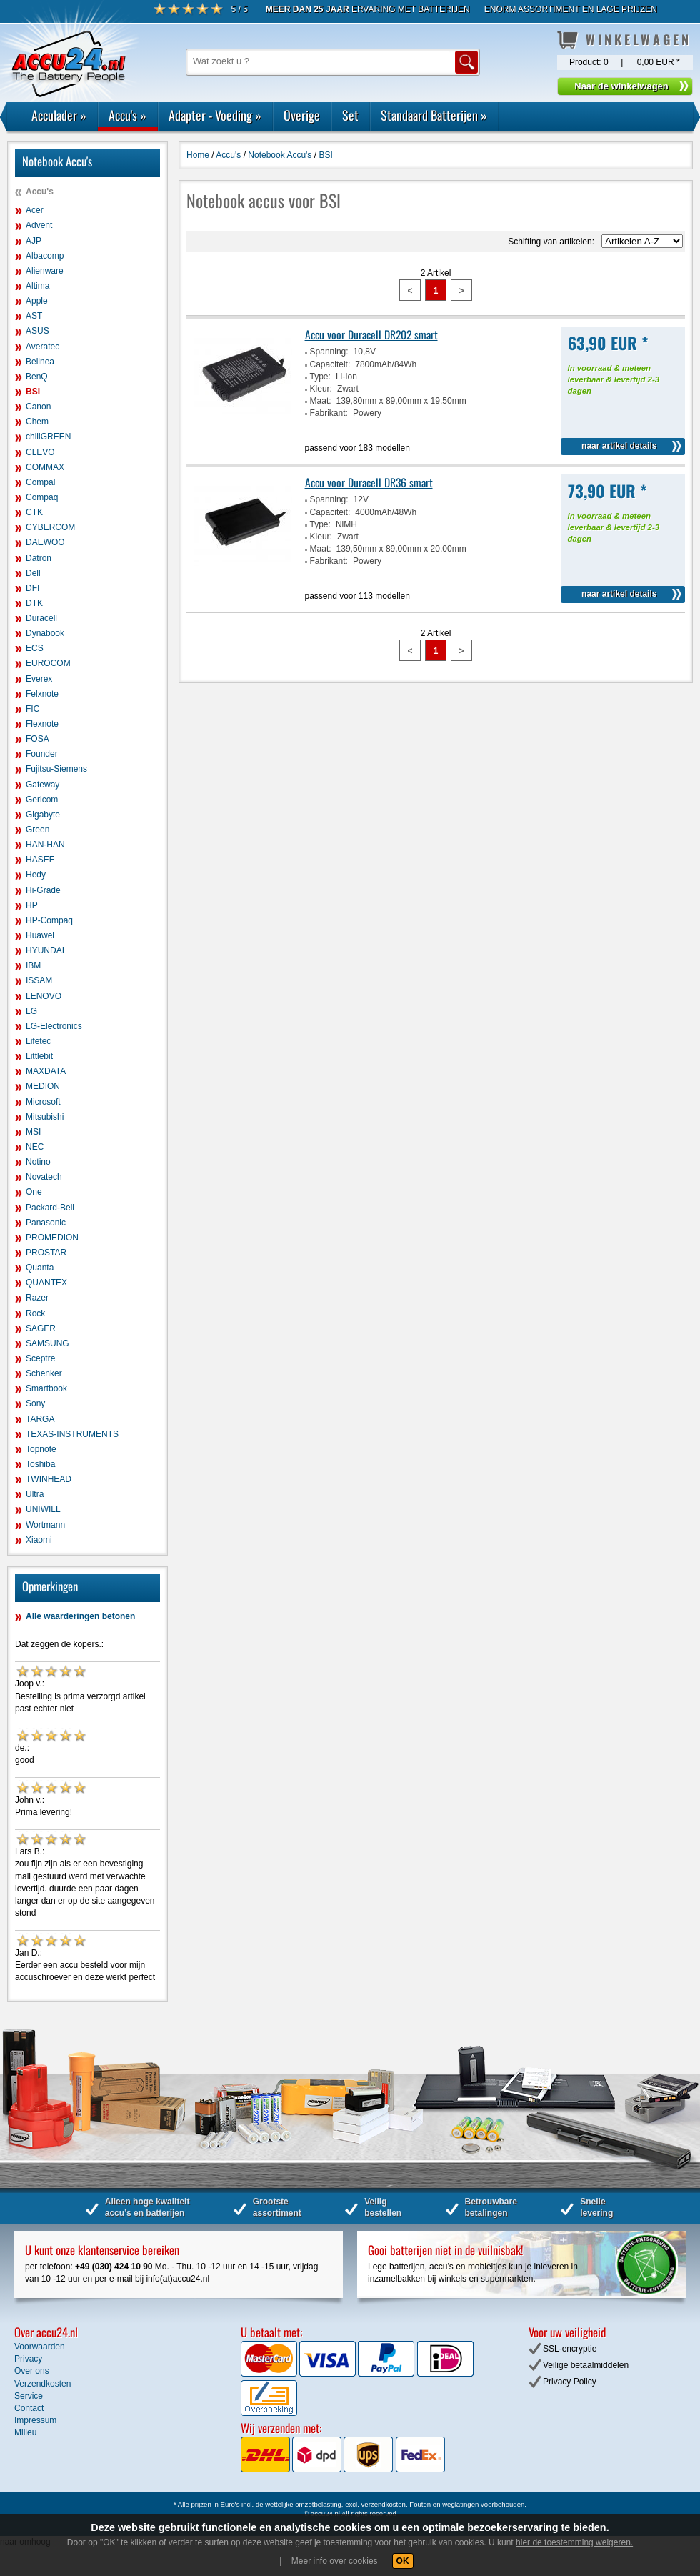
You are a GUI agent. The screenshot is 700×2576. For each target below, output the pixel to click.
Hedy (36, 875)
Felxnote (42, 694)
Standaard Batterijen (434, 115)
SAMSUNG (47, 1343)
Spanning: (329, 352)
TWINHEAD (48, 1479)
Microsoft (43, 1102)
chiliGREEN (48, 437)
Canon (38, 407)
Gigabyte (43, 815)
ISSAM (39, 980)
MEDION (43, 1086)
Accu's (127, 115)
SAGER (41, 1328)
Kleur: (321, 389)
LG (31, 1011)
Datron (38, 558)
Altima (37, 286)
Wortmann (45, 1525)
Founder (42, 754)
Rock (35, 1313)
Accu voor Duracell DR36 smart (369, 482)
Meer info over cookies (334, 2561)
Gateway (42, 785)
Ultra (35, 1494)
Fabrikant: (329, 413)
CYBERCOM (50, 527)
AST (34, 316)
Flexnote (42, 724)
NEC (35, 1147)
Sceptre (40, 1358)
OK (402, 2561)
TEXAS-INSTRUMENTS (72, 1434)
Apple (37, 301)
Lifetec (38, 1041)
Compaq (42, 497)
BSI (33, 392)
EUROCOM (48, 663)
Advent (39, 225)
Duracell (41, 618)
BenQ (37, 377)
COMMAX (45, 467)
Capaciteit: (330, 364)
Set (350, 115)
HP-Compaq (49, 920)
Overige (302, 115)
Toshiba (40, 1464)
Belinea (40, 362)
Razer (37, 1298)
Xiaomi (39, 1540)
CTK (34, 512)
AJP (33, 241)
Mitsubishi (45, 1117)
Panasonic (46, 1223)
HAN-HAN (45, 845)
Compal (40, 482)
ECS (35, 648)
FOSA (37, 739)
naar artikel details (618, 446)
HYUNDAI (45, 950)
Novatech (44, 1177)
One (34, 1192)
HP (32, 905)
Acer (35, 210)
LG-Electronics (54, 1026)
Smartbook (46, 1388)
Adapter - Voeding (215, 115)
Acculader (58, 115)
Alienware (45, 271)
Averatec (42, 347)
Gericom (42, 800)
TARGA (40, 1419)
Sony (35, 1403)
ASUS (37, 331)
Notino (38, 1162)
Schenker (44, 1373)
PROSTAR (46, 1253)
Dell (33, 573)
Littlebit (39, 1056)
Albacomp (45, 256)
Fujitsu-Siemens (56, 769)
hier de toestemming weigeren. (574, 2542)
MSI (33, 1132)
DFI (32, 588)
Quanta (40, 1268)
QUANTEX (46, 1283)
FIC (32, 709)
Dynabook (45, 633)
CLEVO (40, 452)
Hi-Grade (43, 890)
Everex (39, 679)
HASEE (40, 860)
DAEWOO (45, 542)
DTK (34, 603)
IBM (33, 965)
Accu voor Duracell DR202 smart (371, 334)
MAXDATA (46, 1071)
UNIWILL (43, 1509)
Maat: (320, 401)
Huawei (40, 935)
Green (37, 830)
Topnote (41, 1449)
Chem (37, 422)
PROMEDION (52, 1238)
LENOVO (43, 996)
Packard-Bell (50, 1208)
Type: (320, 377)
